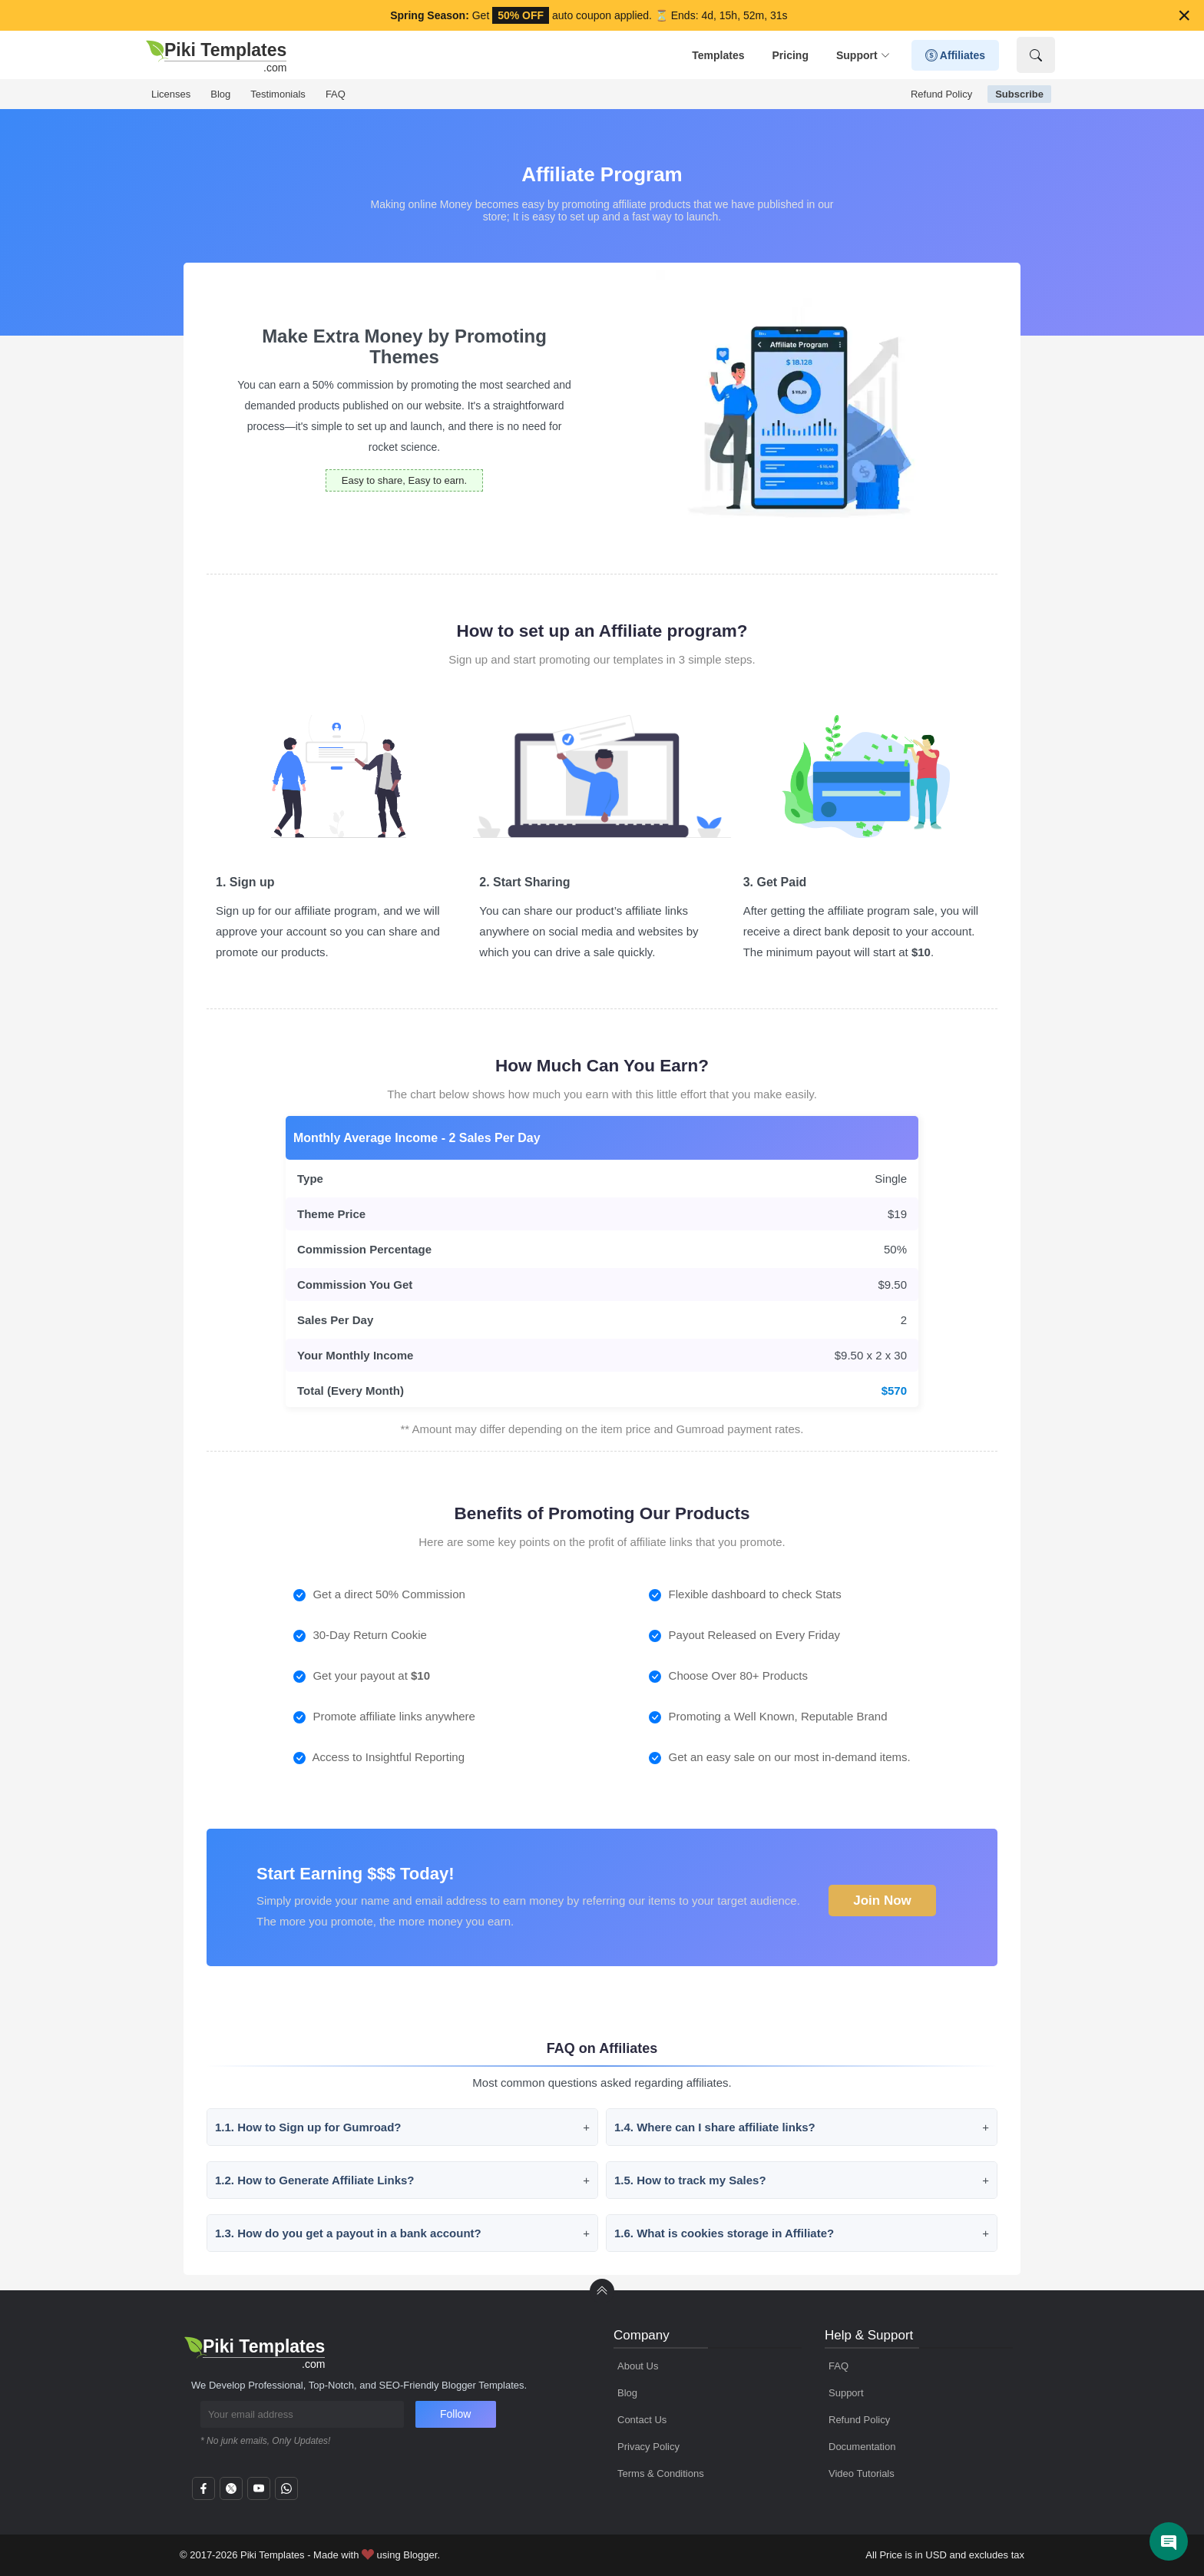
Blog (220, 94)
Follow (455, 2414)
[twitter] (231, 2493)
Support (863, 55)
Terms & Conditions (660, 2473)
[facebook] (203, 2493)
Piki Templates (272, 2555)
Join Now (882, 1897)
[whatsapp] (286, 2493)
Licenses (170, 94)
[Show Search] (1036, 55)
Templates (718, 55)
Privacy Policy (648, 2446)
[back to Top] (602, 2291)
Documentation (862, 2446)
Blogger (420, 2555)
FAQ (336, 94)
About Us (637, 2366)
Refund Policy (941, 94)
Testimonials (278, 94)
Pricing (790, 55)
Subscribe (1019, 94)
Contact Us (641, 2419)
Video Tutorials (862, 2473)
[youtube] (258, 2493)
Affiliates (955, 55)
